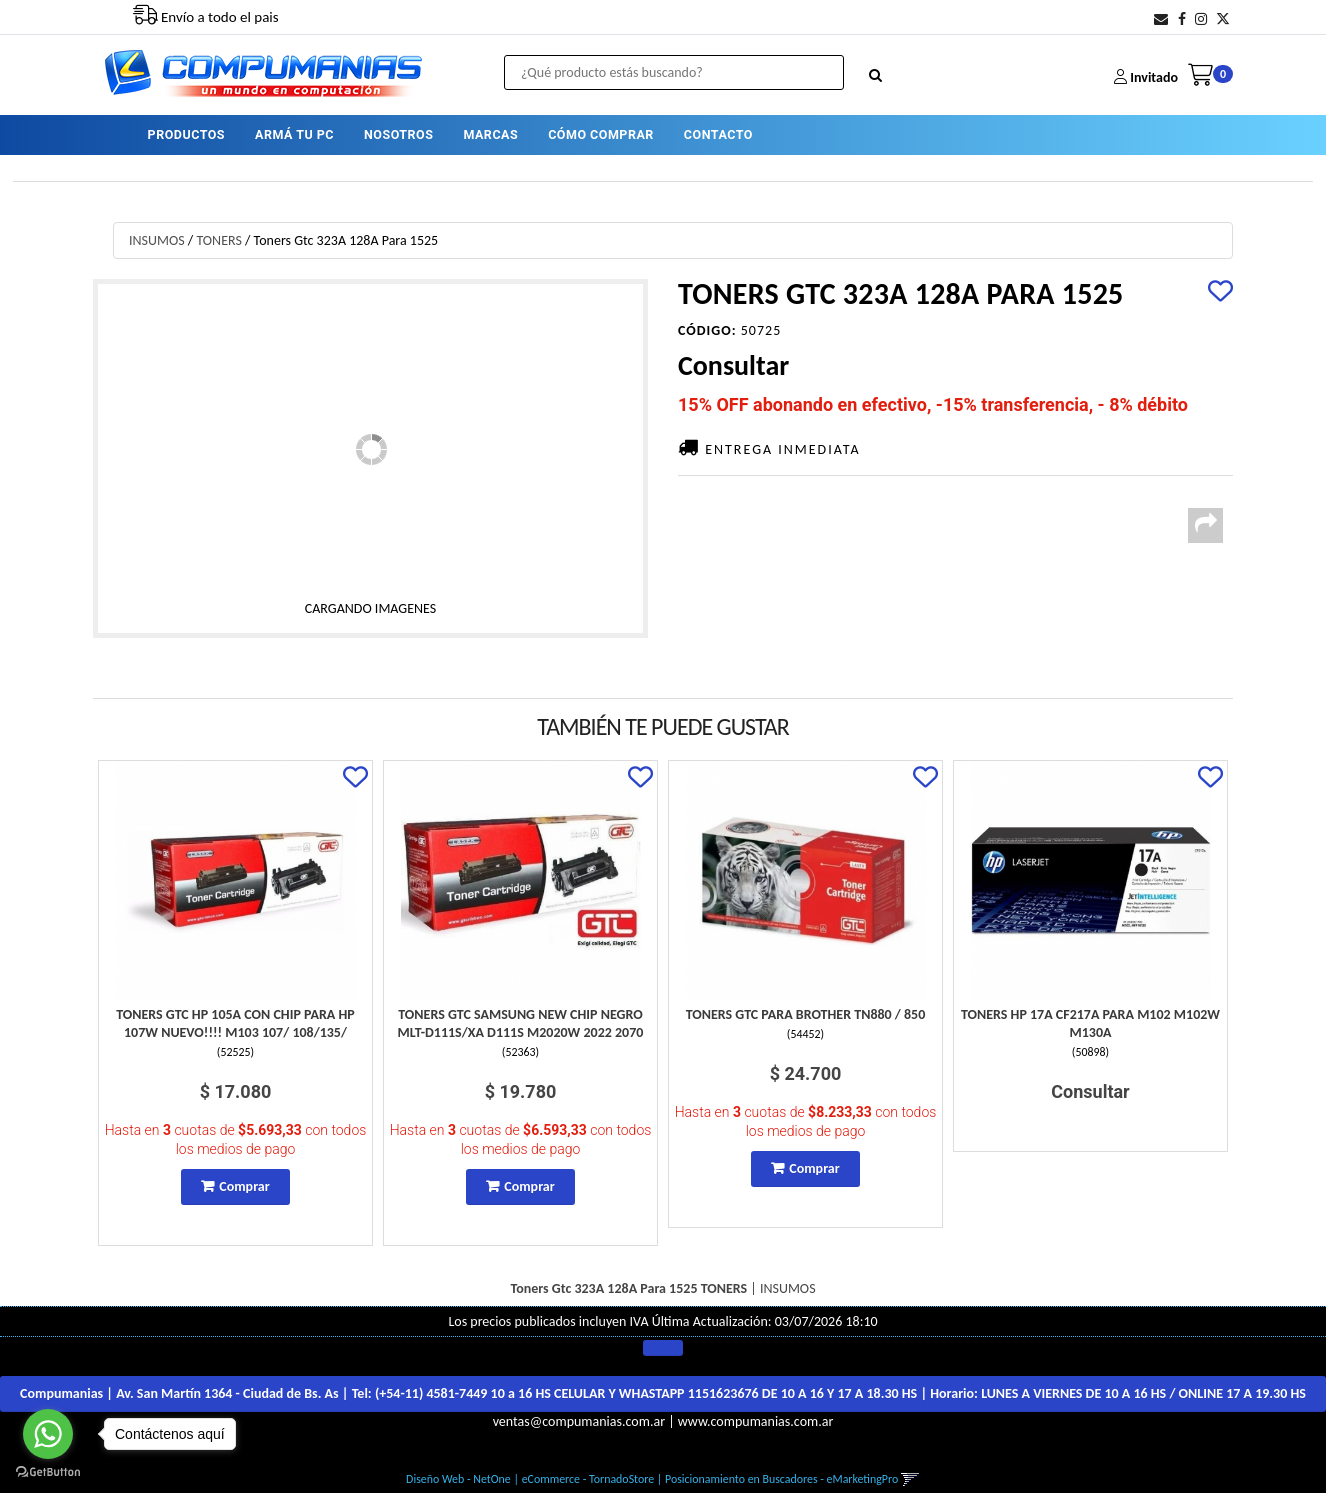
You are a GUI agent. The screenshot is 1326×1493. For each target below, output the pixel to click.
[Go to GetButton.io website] (48, 1472)
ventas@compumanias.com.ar (579, 1421)
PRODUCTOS (186, 134)
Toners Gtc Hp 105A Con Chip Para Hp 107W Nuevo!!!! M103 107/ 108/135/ (235, 1023)
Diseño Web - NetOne (458, 1479)
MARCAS (490, 134)
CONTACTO (718, 134)
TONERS (218, 240)
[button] (1161, 19)
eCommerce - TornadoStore (588, 1479)
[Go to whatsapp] (48, 1434)
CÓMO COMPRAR (601, 134)
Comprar (244, 1186)
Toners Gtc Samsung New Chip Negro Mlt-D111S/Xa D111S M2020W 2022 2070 (521, 1023)
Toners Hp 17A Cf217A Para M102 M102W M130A (1090, 1023)
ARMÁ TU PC (294, 134)
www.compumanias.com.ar (756, 1421)
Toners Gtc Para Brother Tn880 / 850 (806, 1014)
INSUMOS (157, 240)
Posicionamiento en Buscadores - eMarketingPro (781, 1479)
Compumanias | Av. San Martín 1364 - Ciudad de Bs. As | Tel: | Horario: (663, 1393)
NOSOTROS (398, 134)
